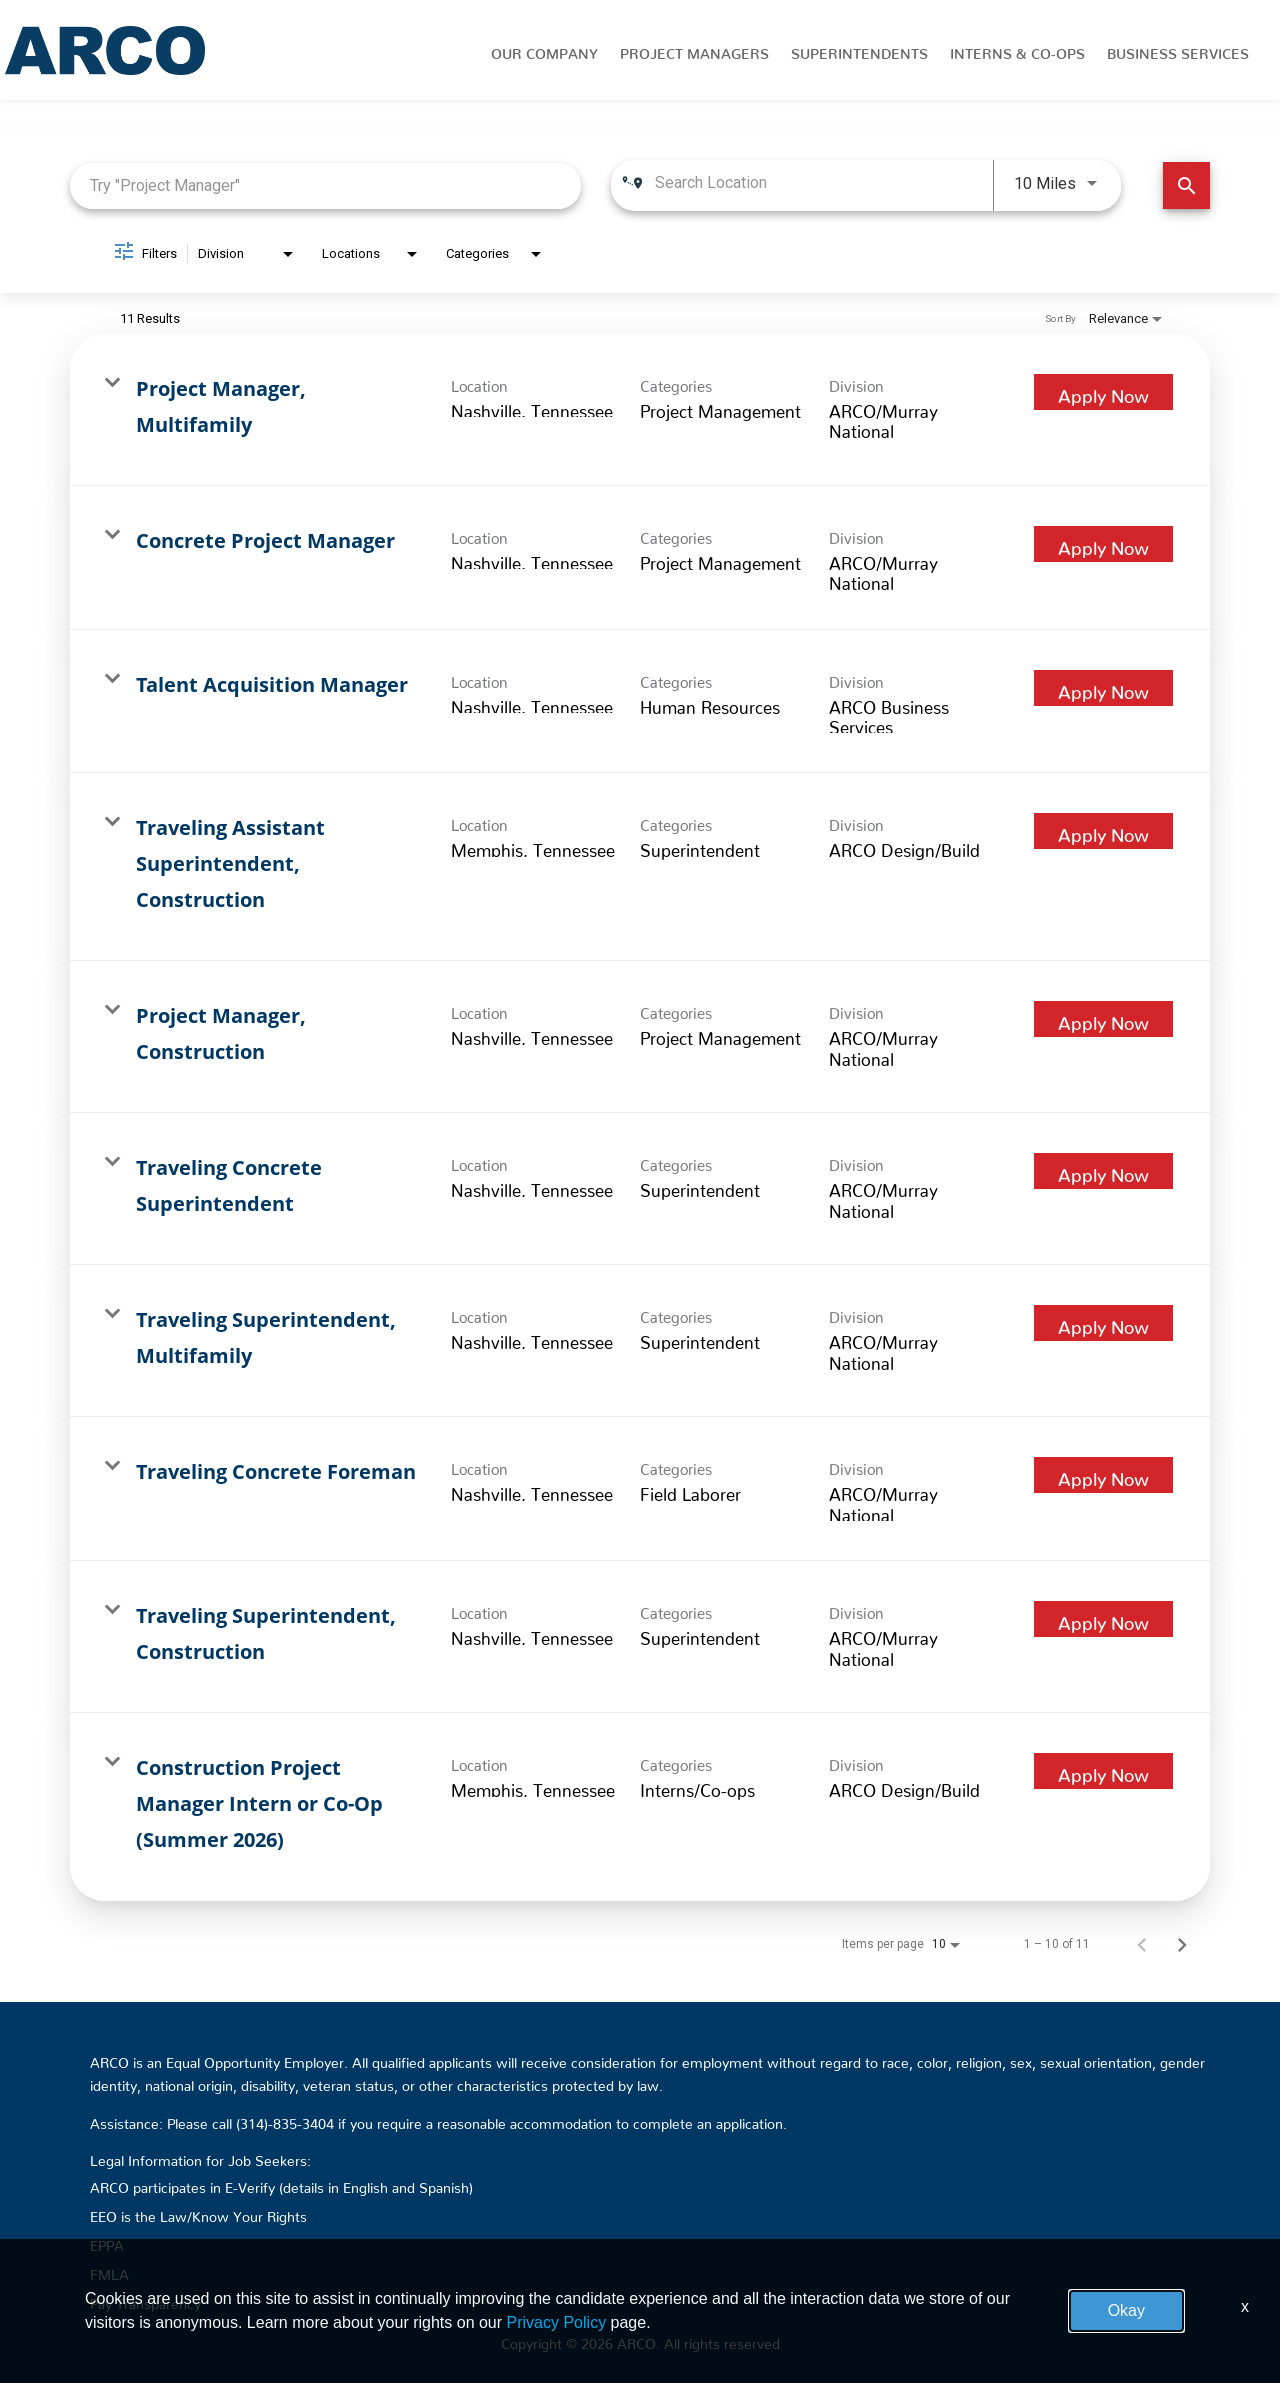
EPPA (107, 2242)
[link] (640, 410)
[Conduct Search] (1186, 185)
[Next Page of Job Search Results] (1182, 1944)
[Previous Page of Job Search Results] (1142, 1944)
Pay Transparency (145, 2300)
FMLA (109, 2271)
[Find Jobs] (1186, 185)
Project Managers (694, 50)
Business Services (1178, 50)
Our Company (544, 50)
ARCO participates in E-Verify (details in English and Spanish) (281, 2184)
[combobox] (325, 185)
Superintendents (859, 50)
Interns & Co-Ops (1017, 50)
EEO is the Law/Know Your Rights (198, 2213)
